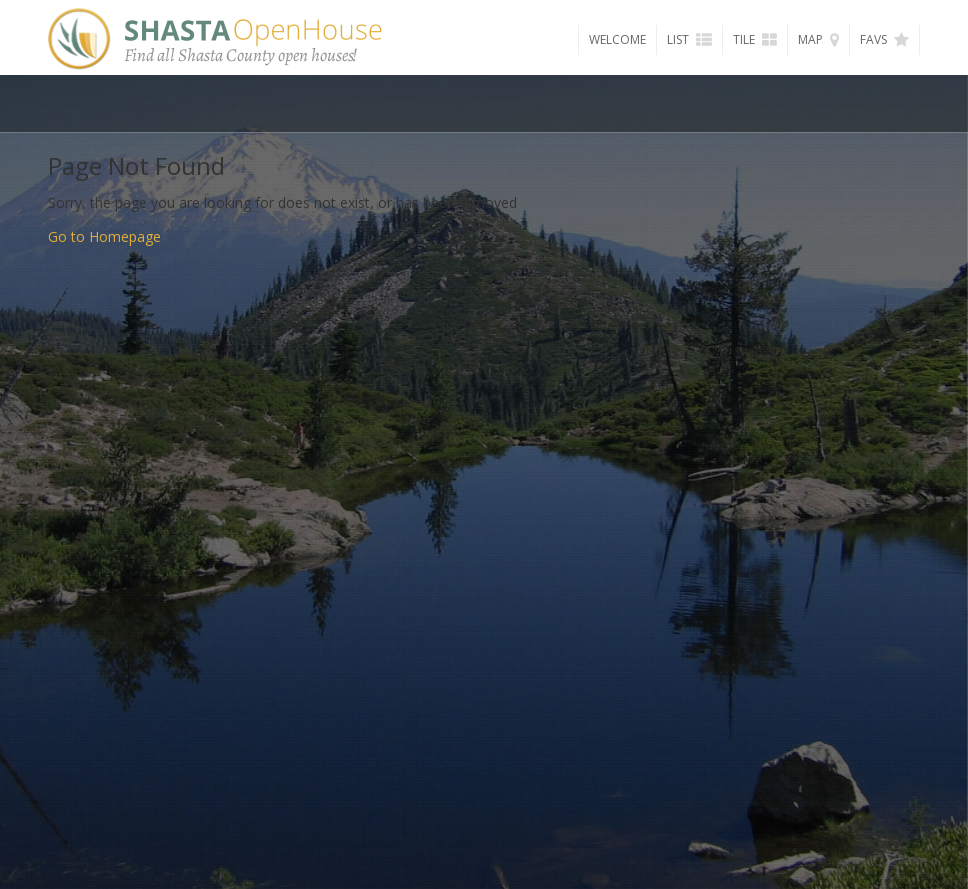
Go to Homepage (104, 236)
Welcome (617, 39)
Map (818, 39)
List (689, 39)
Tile (755, 39)
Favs (884, 39)
